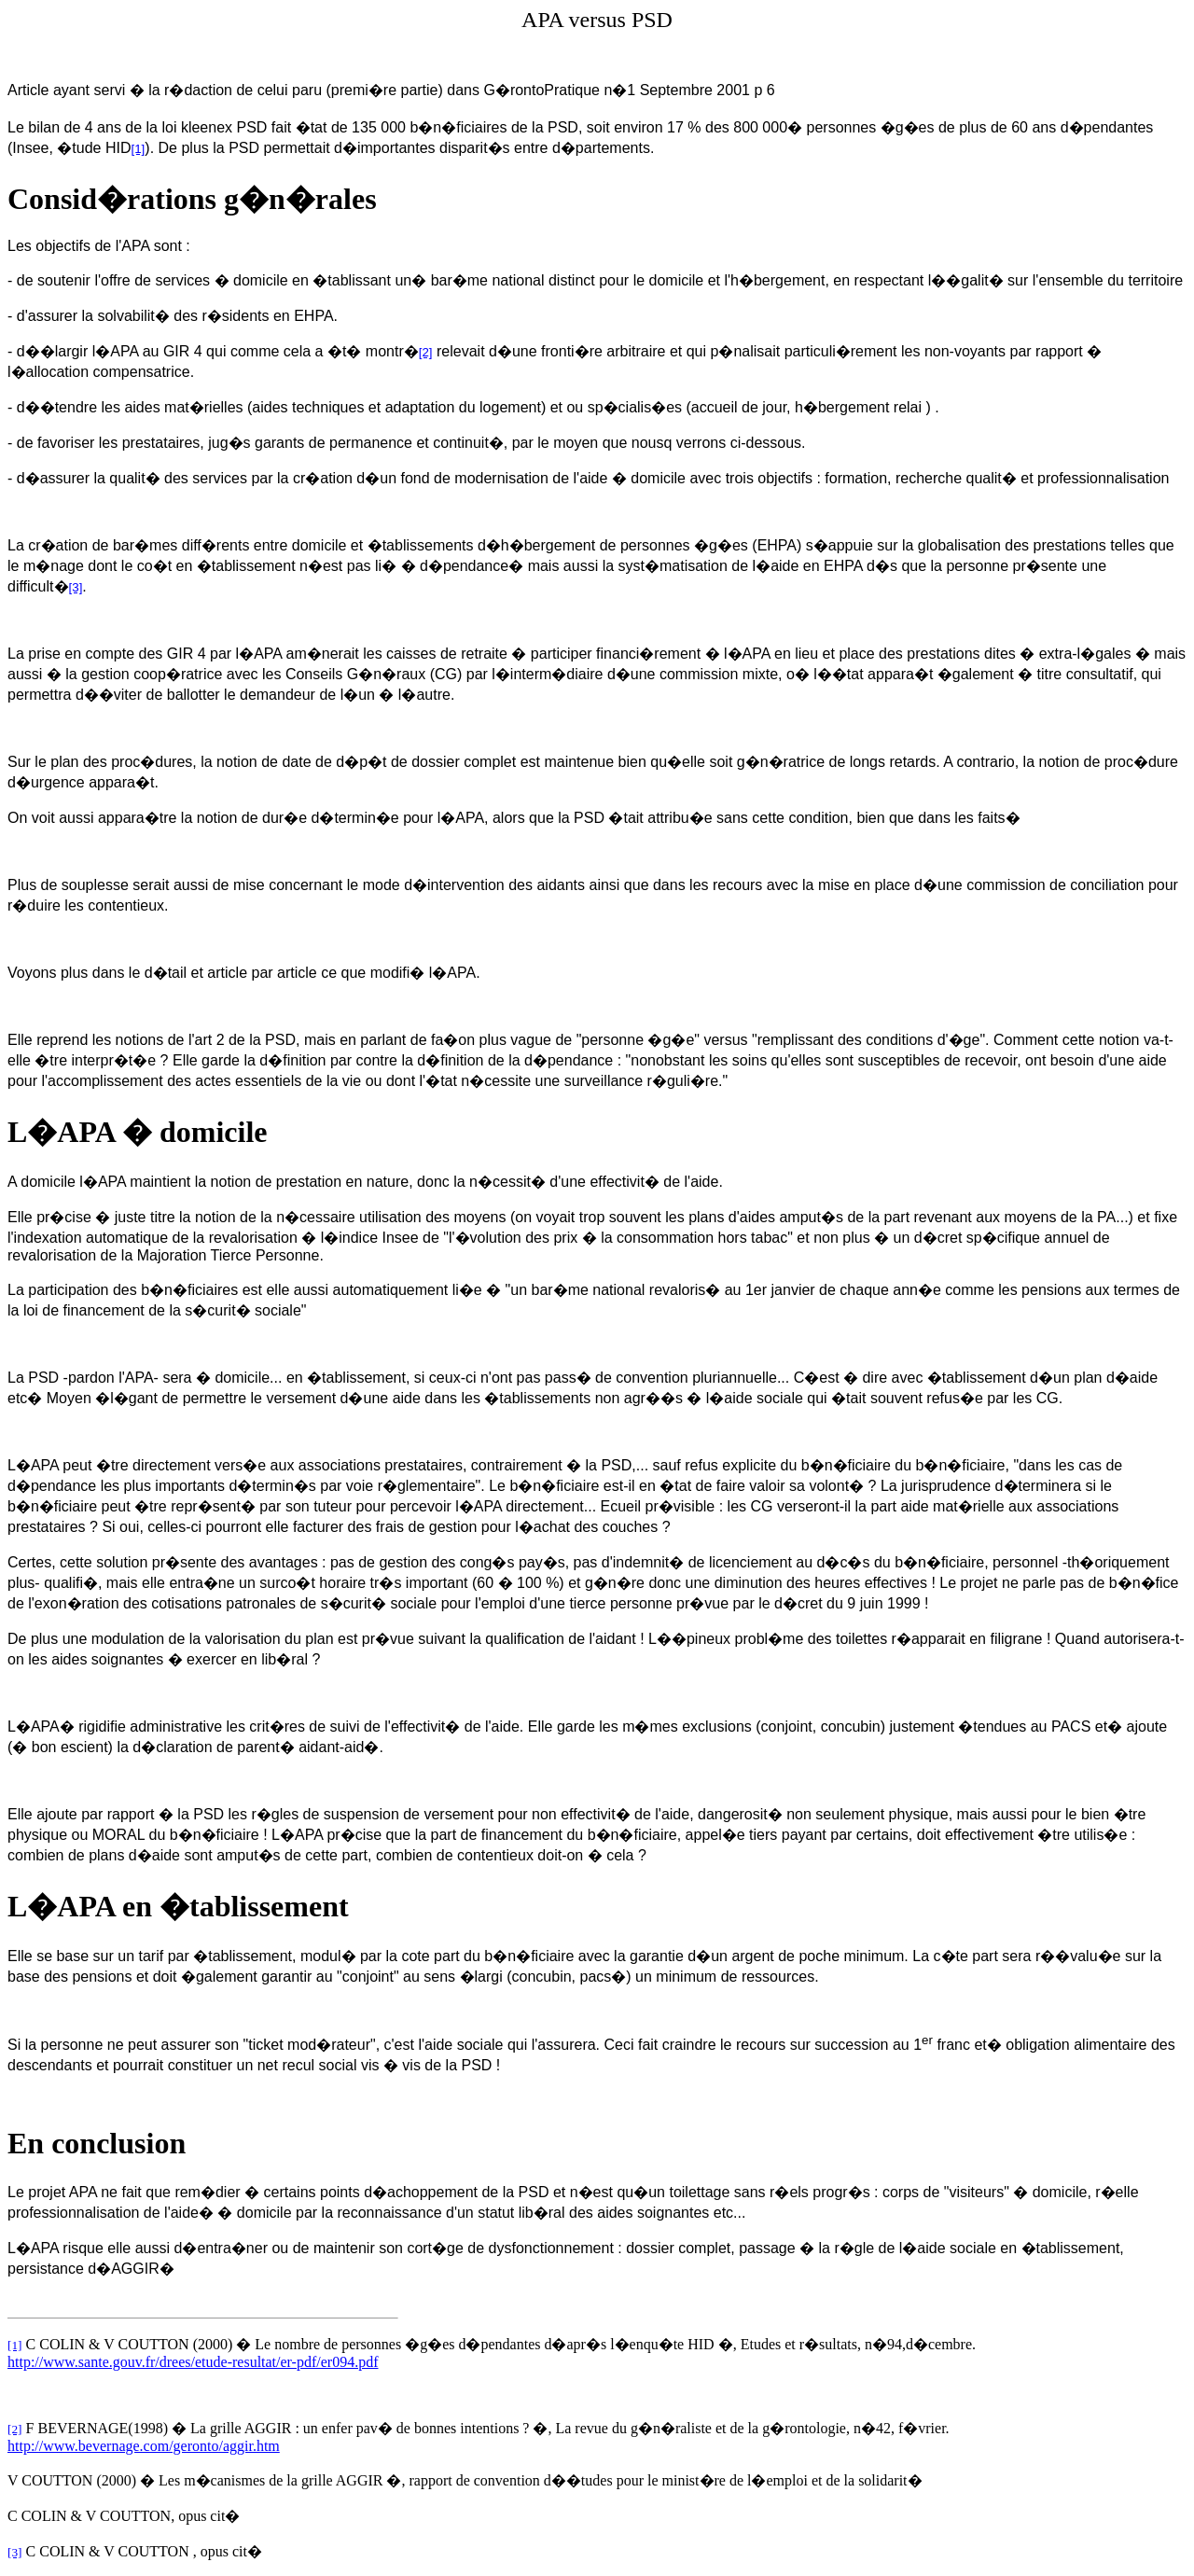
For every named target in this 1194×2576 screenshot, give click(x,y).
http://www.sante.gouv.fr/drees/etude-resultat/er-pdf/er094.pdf (192, 2362)
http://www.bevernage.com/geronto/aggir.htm (143, 2446)
